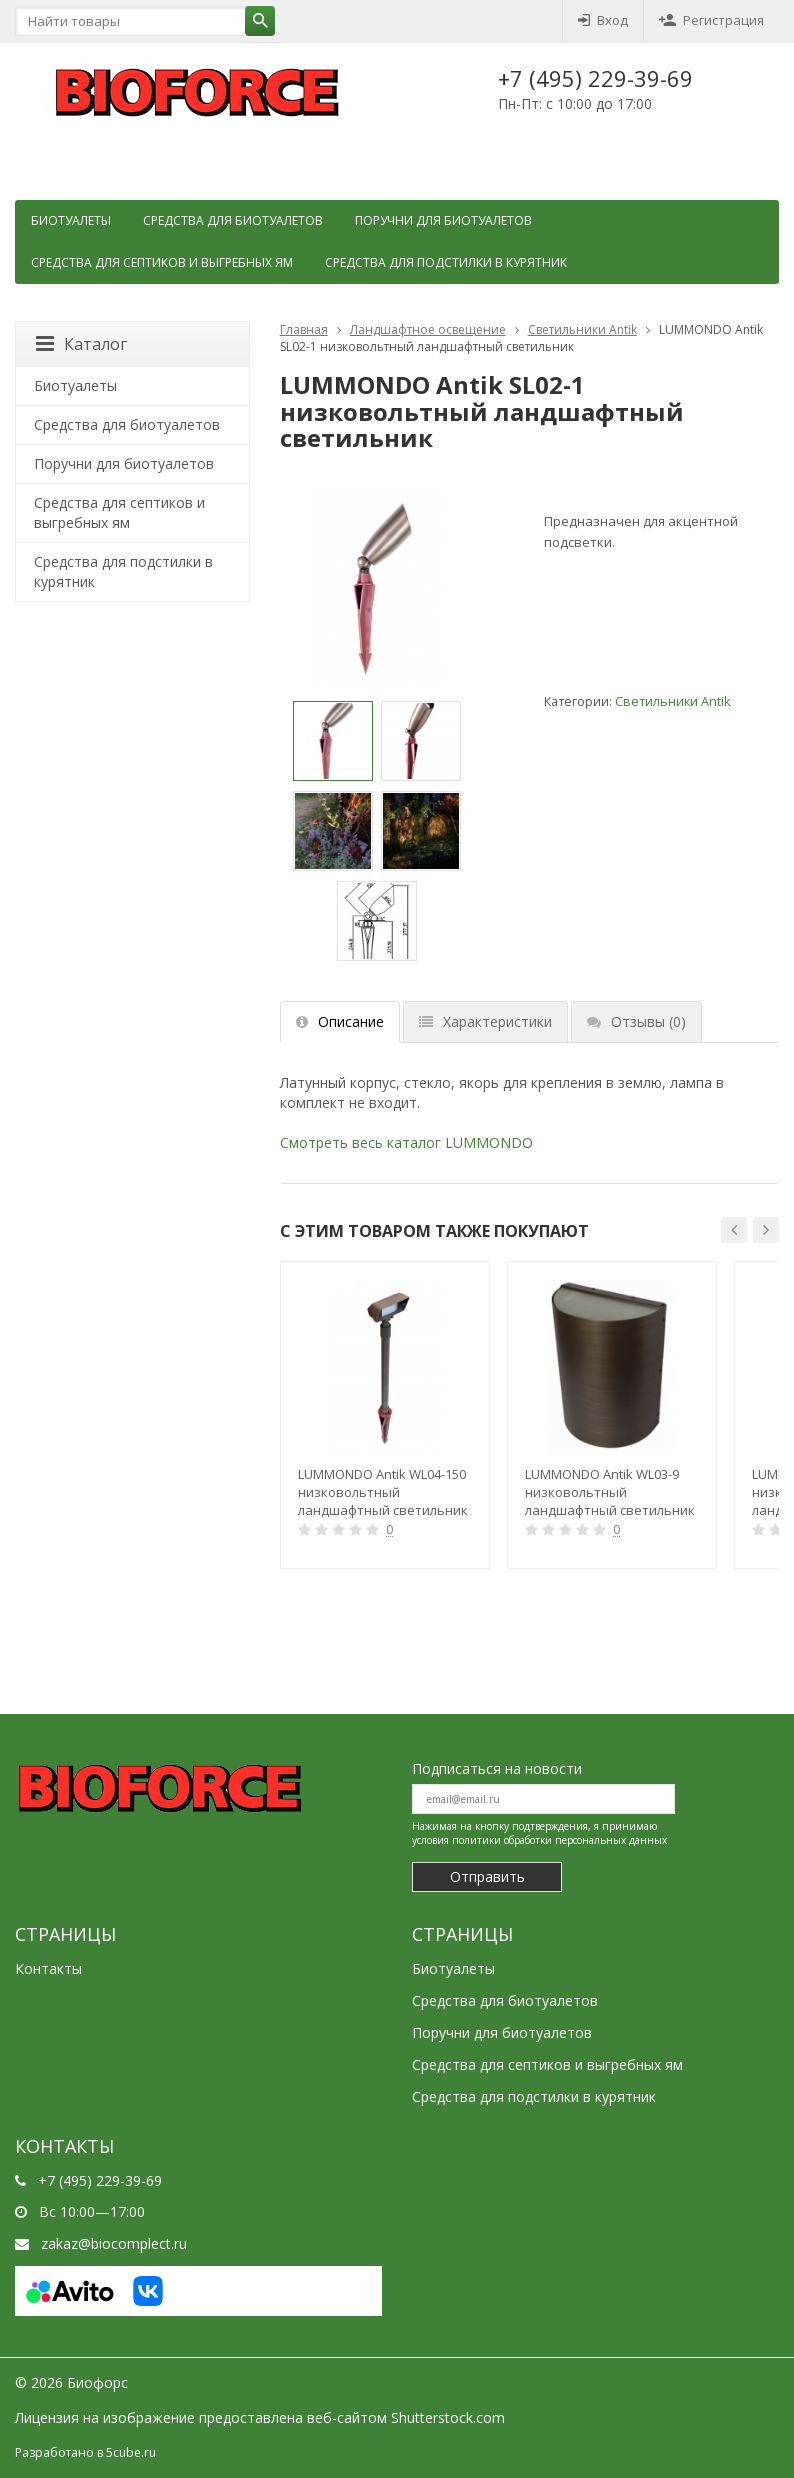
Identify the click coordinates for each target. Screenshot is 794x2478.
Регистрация (711, 20)
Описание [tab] (340, 1021)
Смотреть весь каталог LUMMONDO (406, 1142)
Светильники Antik (582, 329)
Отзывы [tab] (636, 1021)
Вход (603, 20)
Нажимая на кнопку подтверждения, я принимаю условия (539, 1833)
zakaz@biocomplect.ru (114, 2243)
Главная (304, 329)
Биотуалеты (71, 220)
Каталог (81, 344)
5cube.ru (131, 2452)
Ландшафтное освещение (428, 329)
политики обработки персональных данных (559, 1840)
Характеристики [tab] (485, 1021)
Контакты (48, 1968)
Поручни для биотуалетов (443, 220)
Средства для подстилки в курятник (446, 262)
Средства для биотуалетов (233, 220)
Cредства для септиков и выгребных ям (162, 262)
